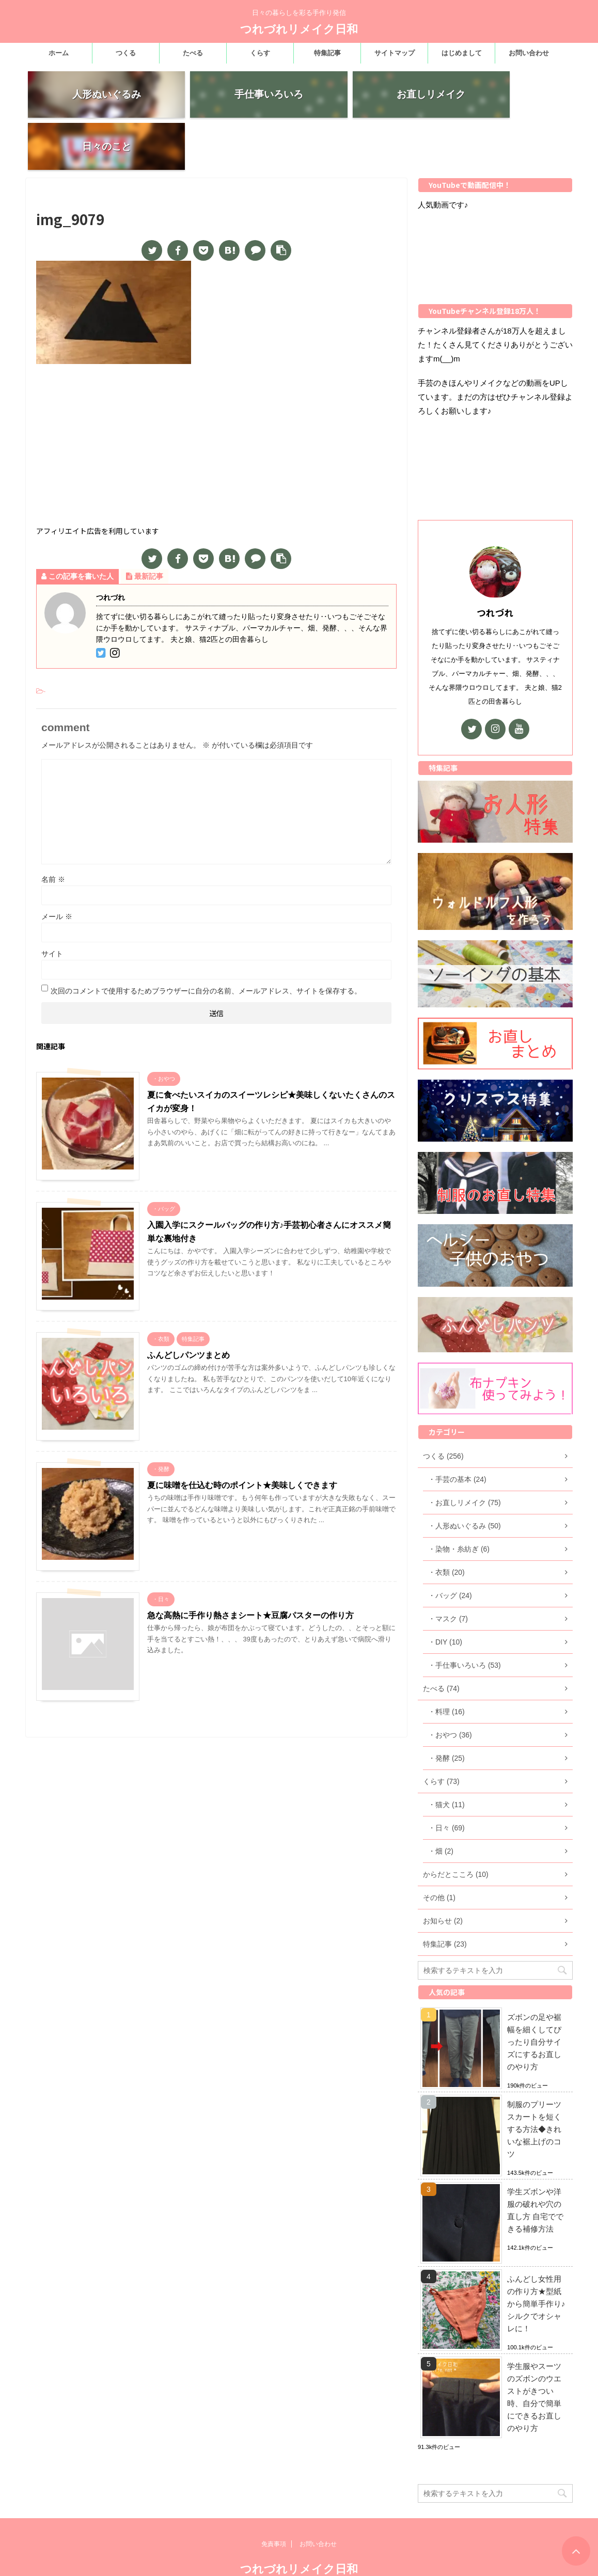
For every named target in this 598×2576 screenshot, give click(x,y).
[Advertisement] (216, 399)
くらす (260, 53)
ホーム (59, 53)
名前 (53, 832)
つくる (126, 53)
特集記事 (327, 53)
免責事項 (273, 2510)
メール (56, 869)
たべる (193, 53)
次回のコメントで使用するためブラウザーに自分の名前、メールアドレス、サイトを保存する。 (206, 944)
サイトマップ (394, 53)
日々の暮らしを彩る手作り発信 (299, 2555)
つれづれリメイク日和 (299, 29)
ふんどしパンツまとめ (188, 1308)
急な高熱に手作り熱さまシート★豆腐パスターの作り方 (250, 1568)
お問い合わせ (529, 53)
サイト (52, 907)
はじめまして (462, 53)
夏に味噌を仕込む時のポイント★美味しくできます (242, 1438)
